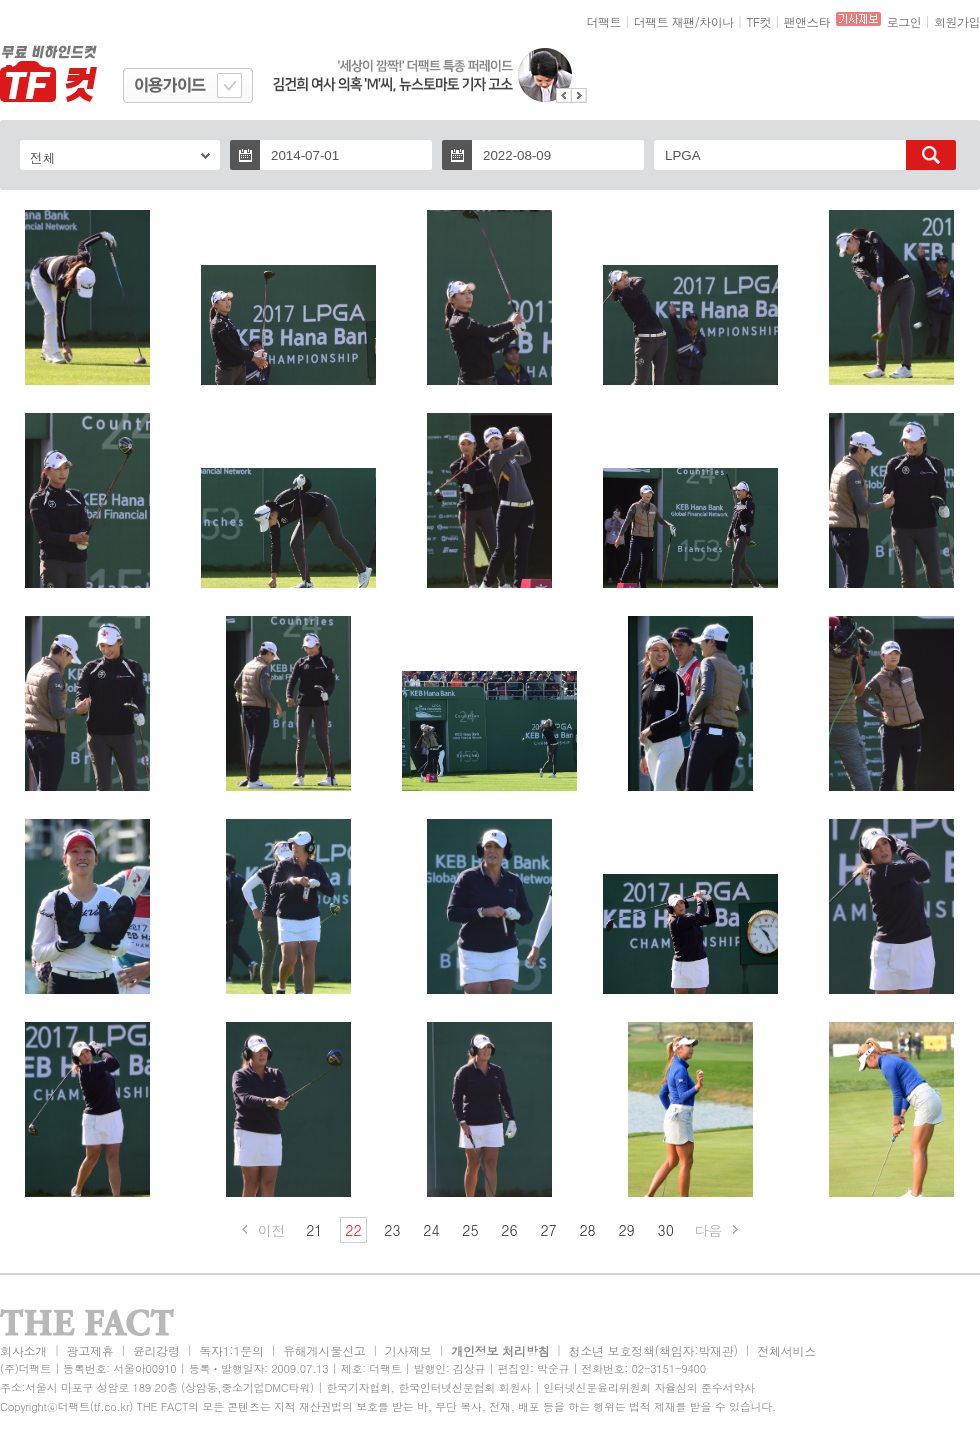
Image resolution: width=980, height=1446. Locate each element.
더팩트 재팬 (664, 21)
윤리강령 (156, 1350)
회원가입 (957, 21)
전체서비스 (786, 1350)
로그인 (904, 21)
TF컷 (758, 21)
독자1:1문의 (231, 1350)
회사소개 (23, 1350)
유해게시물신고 (324, 1350)
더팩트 (604, 21)
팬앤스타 (807, 21)
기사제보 (408, 1350)
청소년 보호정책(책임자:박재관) (653, 1350)
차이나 (716, 21)
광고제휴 (89, 1350)
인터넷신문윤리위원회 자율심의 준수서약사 (649, 1387)
